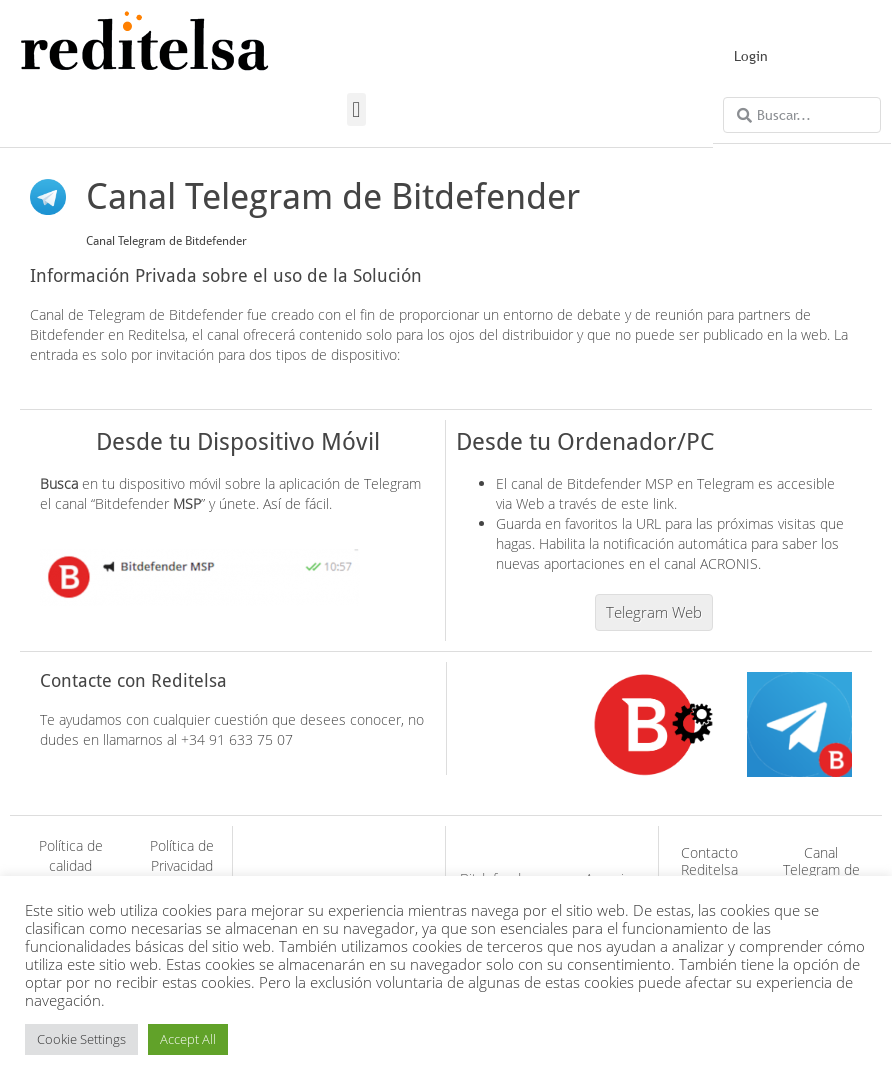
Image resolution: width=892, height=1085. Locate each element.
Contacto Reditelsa (709, 861)
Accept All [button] (188, 1039)
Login (751, 56)
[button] (356, 109)
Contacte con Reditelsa (133, 680)
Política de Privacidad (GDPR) (182, 865)
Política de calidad (71, 855)
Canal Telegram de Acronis (821, 869)
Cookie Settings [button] (81, 1039)
